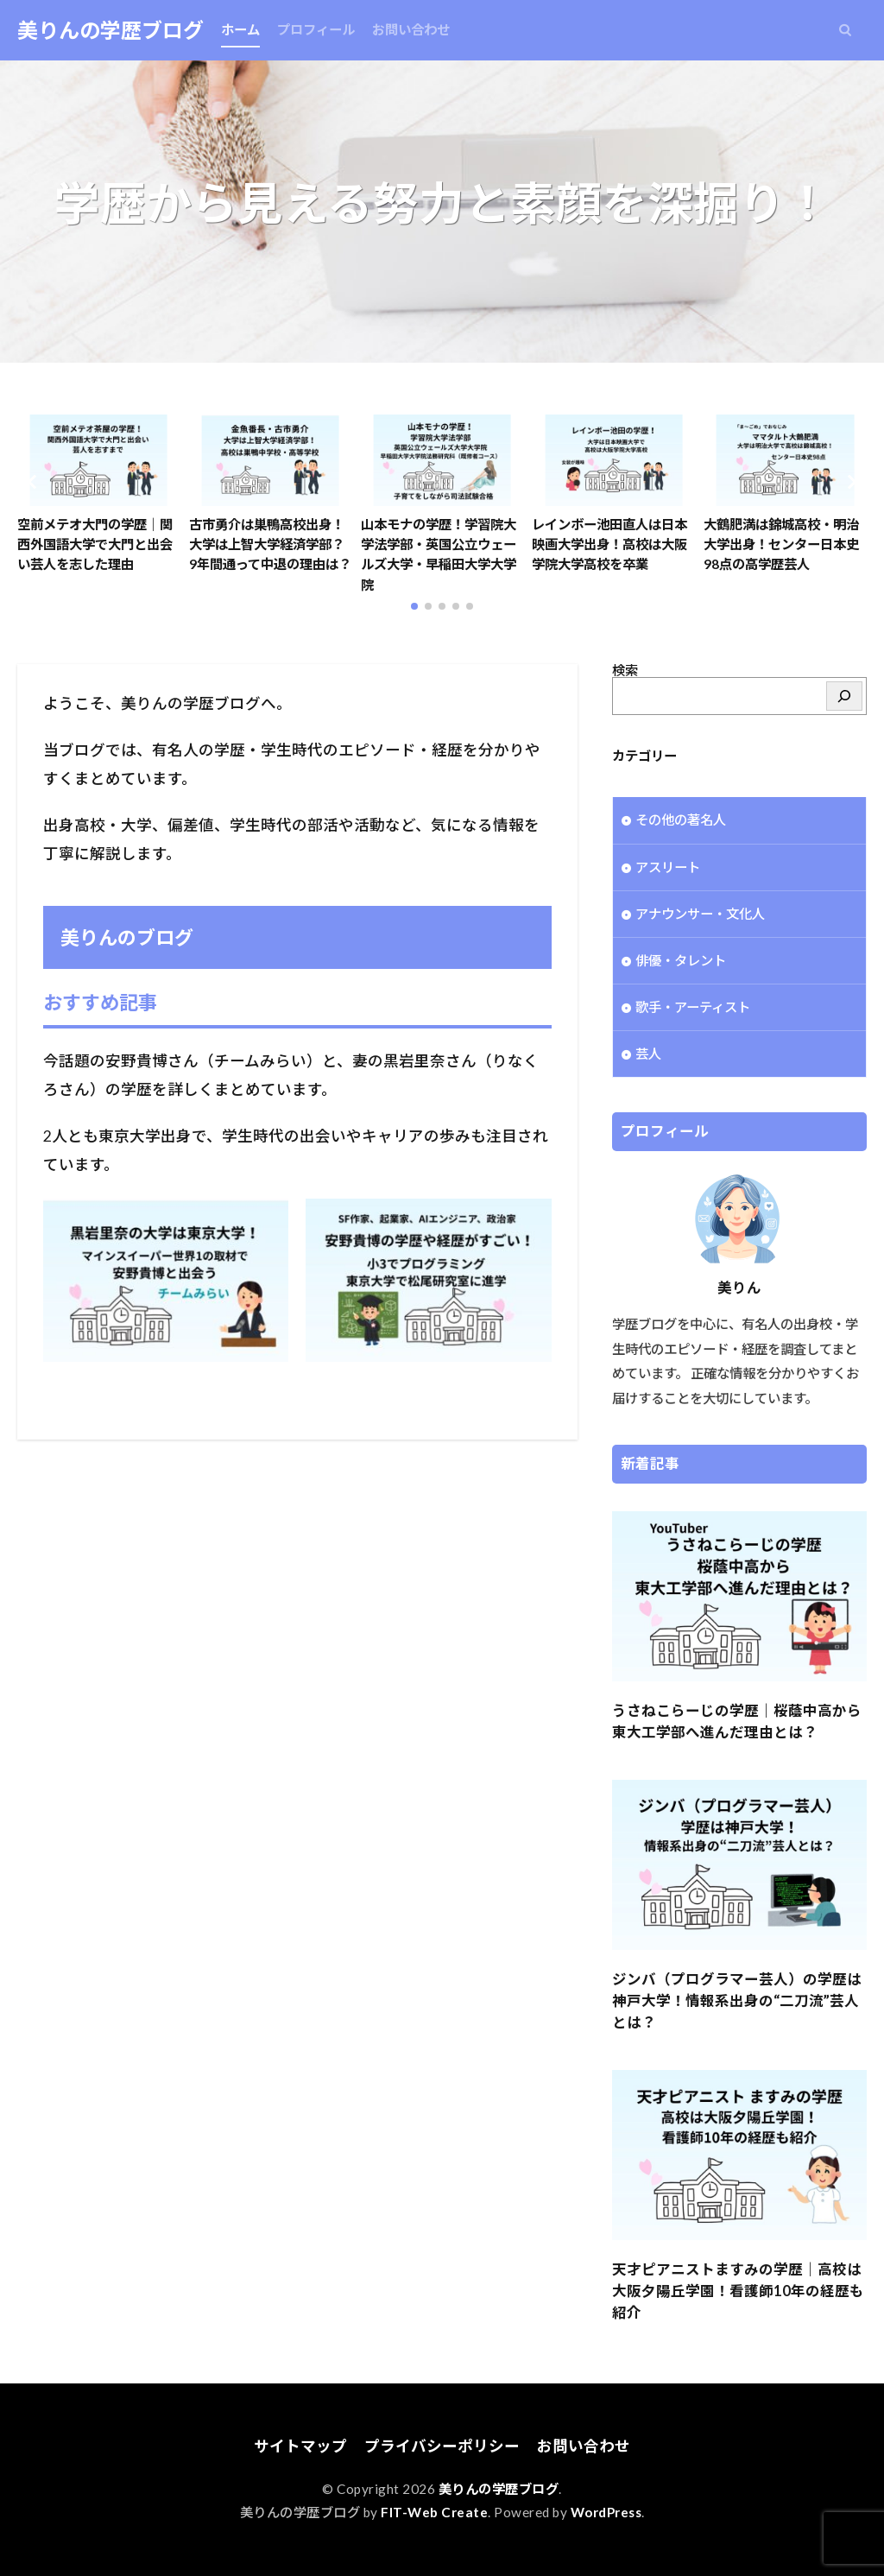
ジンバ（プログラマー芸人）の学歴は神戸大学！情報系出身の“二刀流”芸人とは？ (737, 2001)
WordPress (606, 2512)
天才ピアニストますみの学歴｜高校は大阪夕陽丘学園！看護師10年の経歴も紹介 (738, 2291)
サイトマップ (300, 2446)
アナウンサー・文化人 (700, 913)
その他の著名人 (680, 819)
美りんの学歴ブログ (110, 30)
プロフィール (316, 29)
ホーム (240, 29)
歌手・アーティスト (692, 1007)
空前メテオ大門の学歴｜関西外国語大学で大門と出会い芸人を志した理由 (95, 544)
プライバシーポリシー (442, 2446)
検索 (625, 670)
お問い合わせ (411, 29)
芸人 (648, 1053)
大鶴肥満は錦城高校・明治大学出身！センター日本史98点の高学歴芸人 (781, 544)
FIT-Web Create (434, 2512)
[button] (34, 482)
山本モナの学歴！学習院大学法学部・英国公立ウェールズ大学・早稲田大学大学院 (438, 554)
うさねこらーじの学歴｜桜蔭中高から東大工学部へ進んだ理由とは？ (737, 1721)
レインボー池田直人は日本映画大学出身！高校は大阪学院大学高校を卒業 (609, 544)
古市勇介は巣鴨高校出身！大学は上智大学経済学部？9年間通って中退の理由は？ (270, 544)
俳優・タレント (680, 960)
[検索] (844, 696)
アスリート (667, 867)
